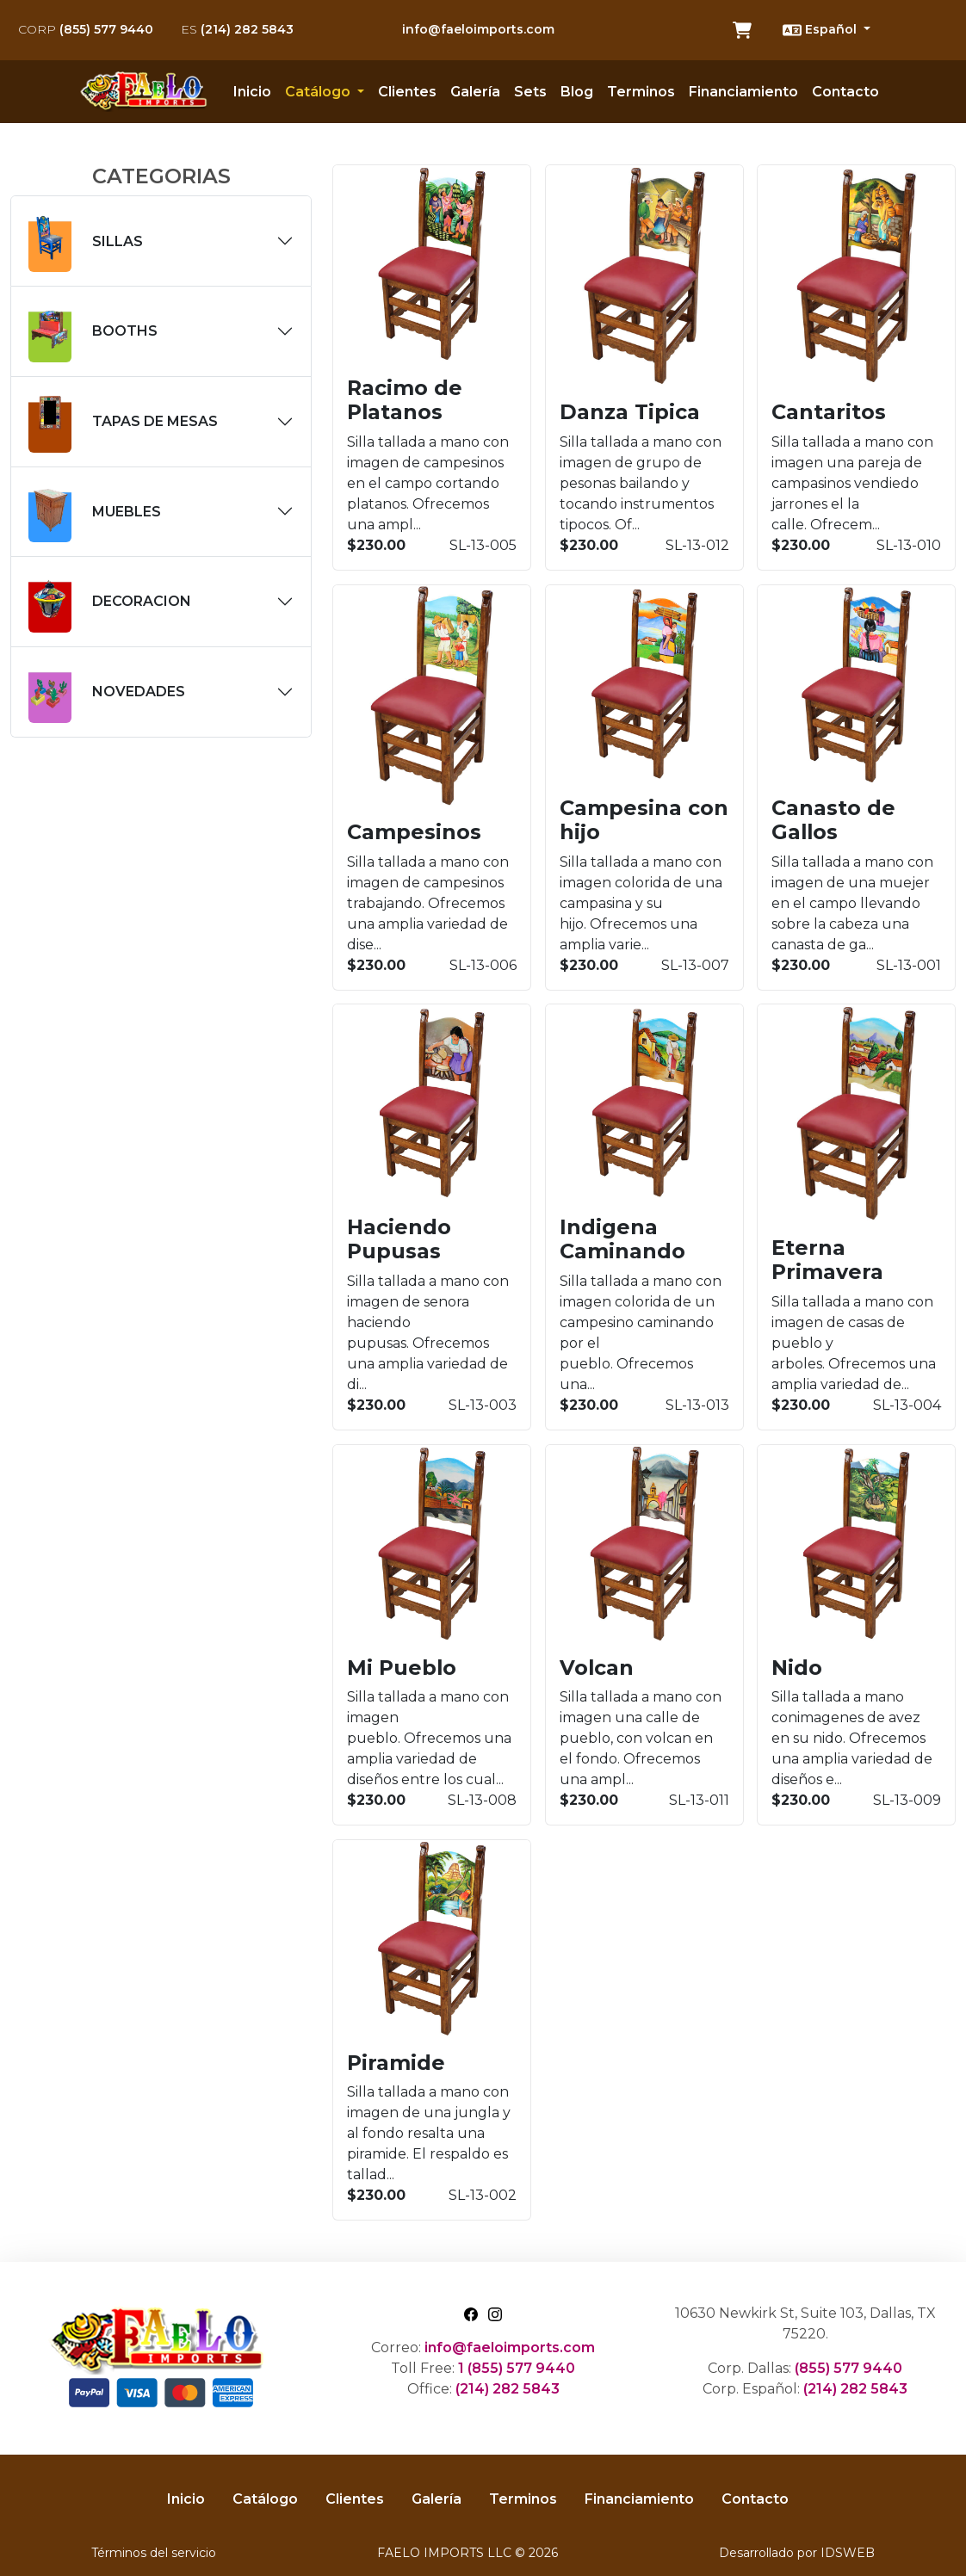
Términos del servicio (153, 2553)
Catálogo (265, 2499)
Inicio (252, 91)
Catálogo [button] (319, 91)
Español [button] (821, 30)
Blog (576, 91)
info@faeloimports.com (478, 29)
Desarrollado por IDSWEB (797, 2553)
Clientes (407, 91)
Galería (475, 91)
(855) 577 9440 (85, 29)
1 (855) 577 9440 (516, 2368)
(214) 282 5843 (237, 29)
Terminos (641, 91)
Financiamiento (743, 91)
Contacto (845, 91)
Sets (530, 91)
